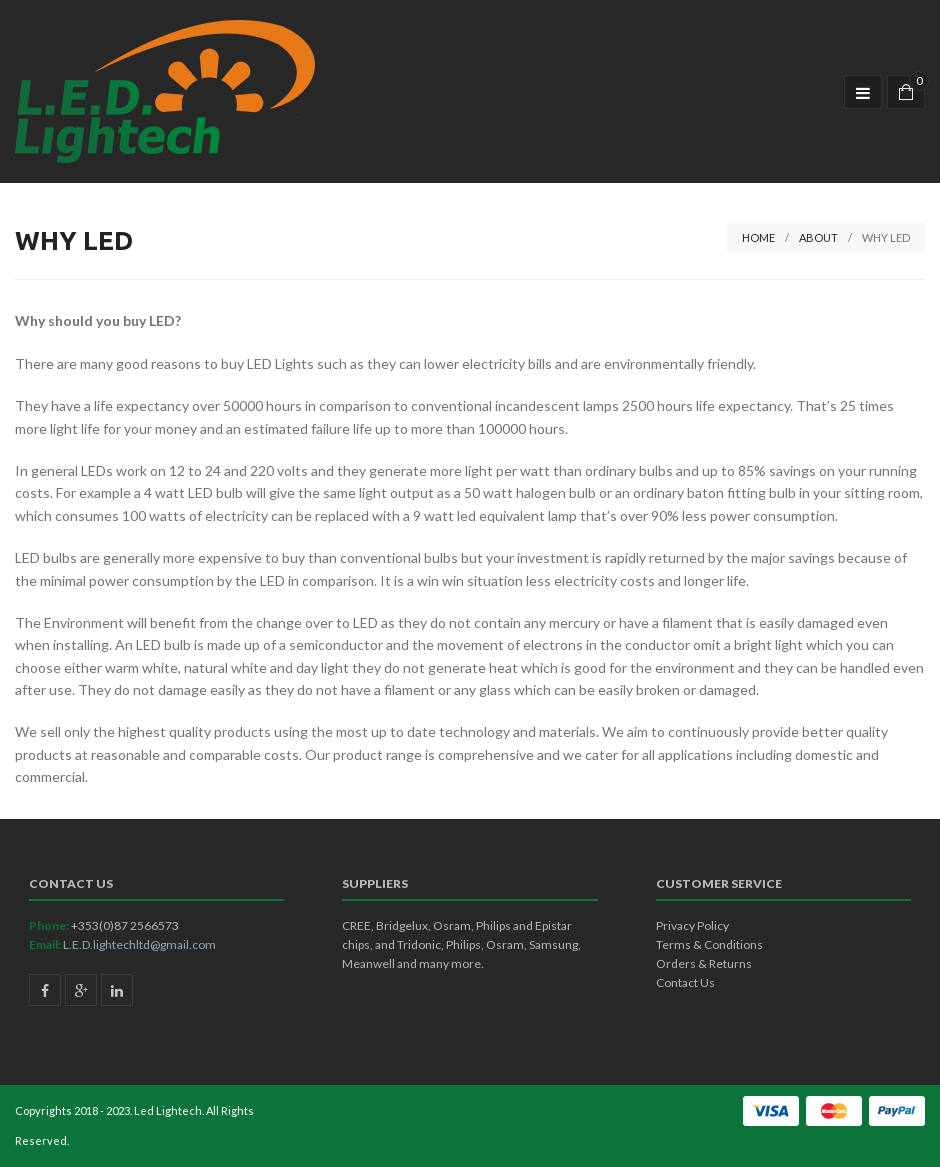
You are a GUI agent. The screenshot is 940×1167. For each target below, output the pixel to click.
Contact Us (685, 982)
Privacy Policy (692, 925)
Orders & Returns (704, 963)
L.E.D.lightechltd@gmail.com (139, 944)
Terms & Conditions (709, 944)
